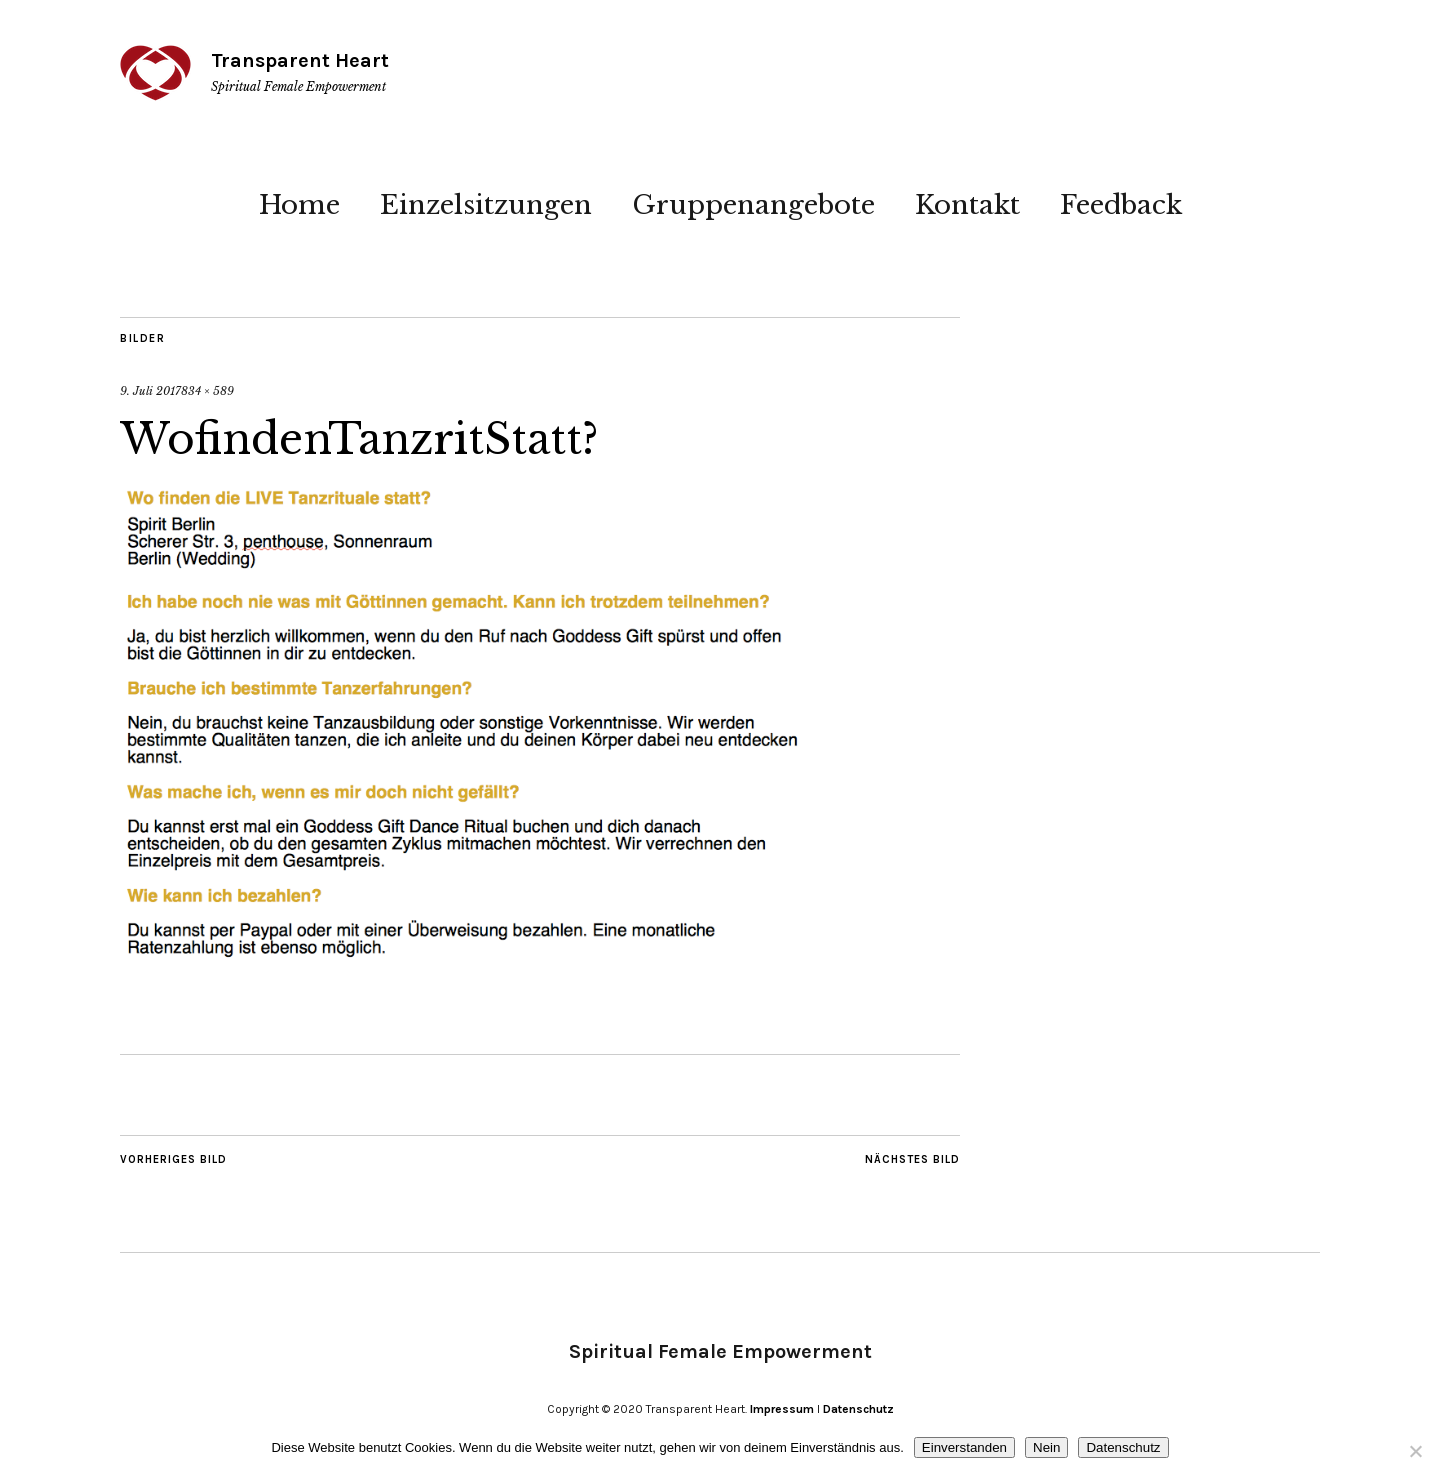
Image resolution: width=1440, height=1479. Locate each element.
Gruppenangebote (753, 205)
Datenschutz (858, 1409)
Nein (1046, 1447)
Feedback (1121, 205)
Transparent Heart (300, 60)
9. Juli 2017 (150, 391)
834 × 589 (207, 391)
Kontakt (967, 205)
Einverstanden (964, 1447)
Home (299, 205)
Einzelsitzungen (486, 205)
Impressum (782, 1409)
